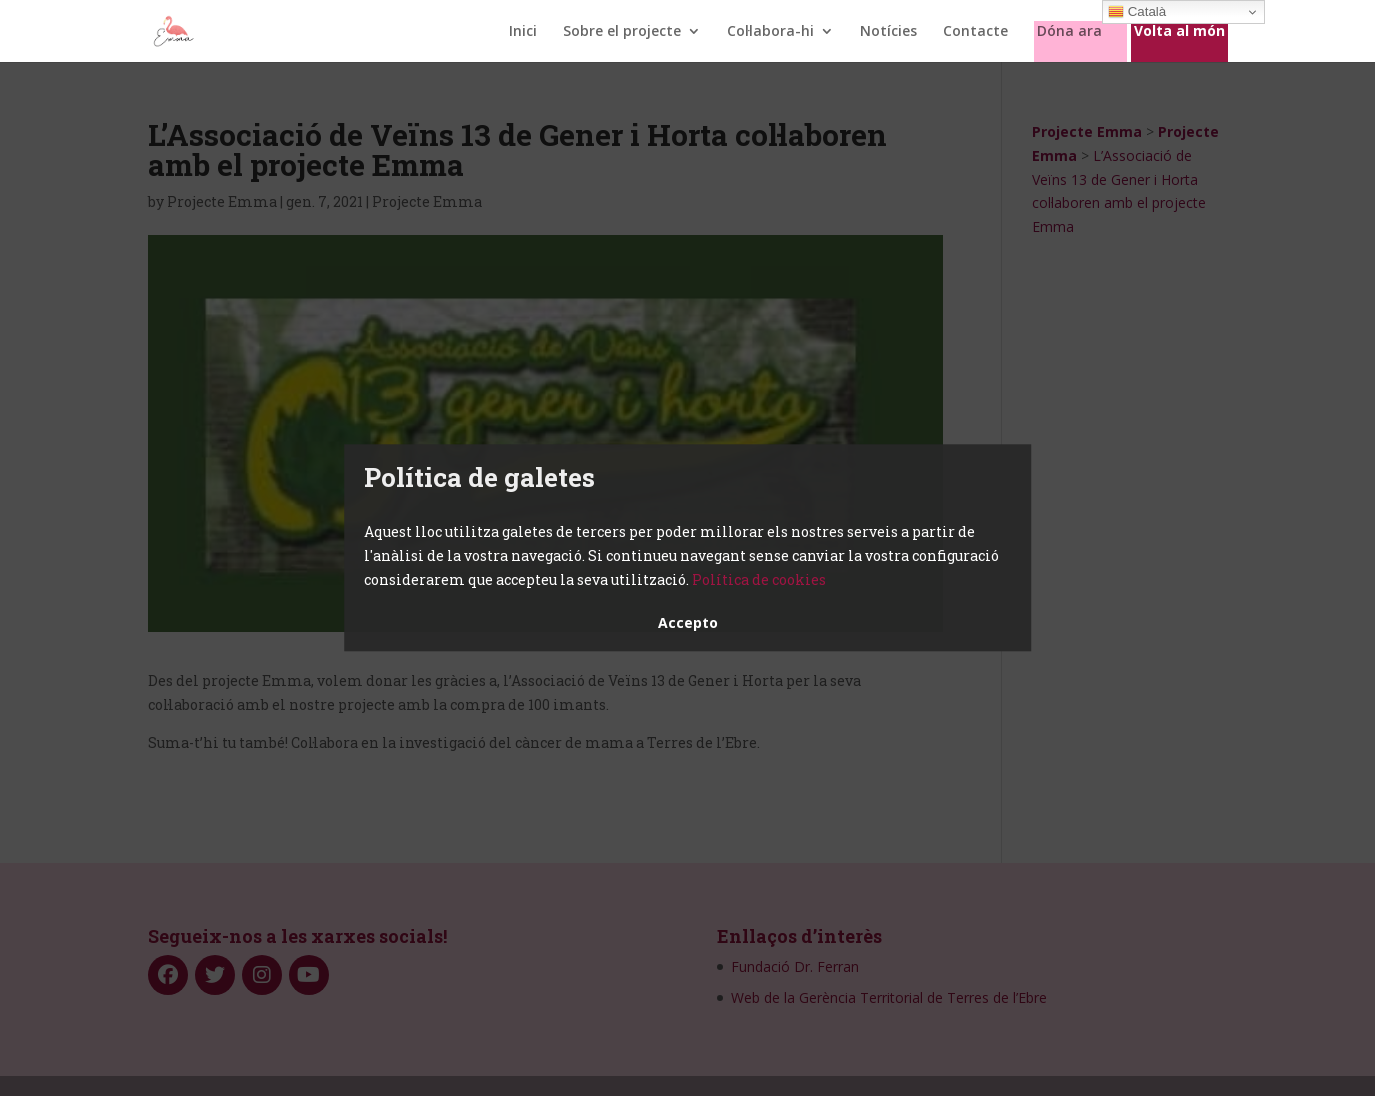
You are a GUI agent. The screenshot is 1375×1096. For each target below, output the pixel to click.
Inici (523, 32)
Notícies (888, 32)
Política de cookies (759, 579)
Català (1137, 12)
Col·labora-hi (770, 32)
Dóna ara (1069, 32)
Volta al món (1179, 32)
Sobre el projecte (622, 32)
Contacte (975, 32)
